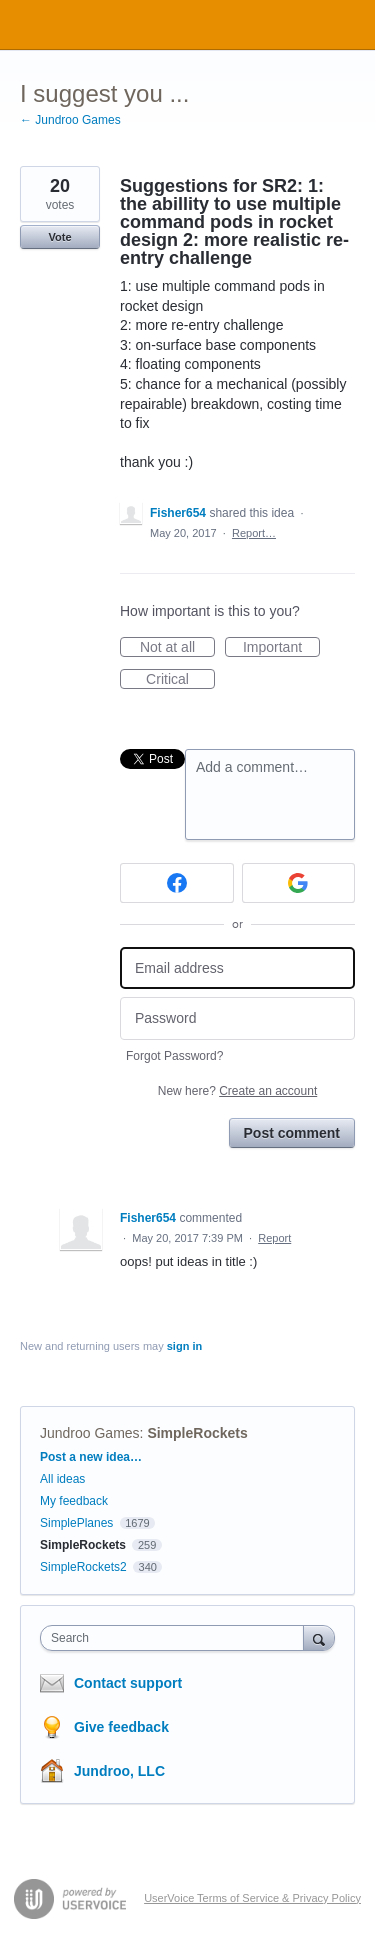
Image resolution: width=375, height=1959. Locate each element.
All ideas (62, 1479)
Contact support (128, 1683)
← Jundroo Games (70, 120)
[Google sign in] (299, 883)
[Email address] (237, 968)
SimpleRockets (197, 1433)
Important (281, 648)
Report (274, 1238)
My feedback (74, 1501)
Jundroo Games (90, 1433)
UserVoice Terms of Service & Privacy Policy (252, 1898)
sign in (184, 1346)
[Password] (237, 1018)
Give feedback (121, 1727)
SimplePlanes (76, 1523)
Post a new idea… (91, 1457)
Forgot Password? (174, 1056)
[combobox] (176, 1638)
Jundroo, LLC (119, 1771)
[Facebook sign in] (177, 883)
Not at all (177, 648)
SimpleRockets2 (83, 1567)
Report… (254, 533)
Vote (59, 237)
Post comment (292, 1133)
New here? (237, 1091)
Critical (180, 680)
